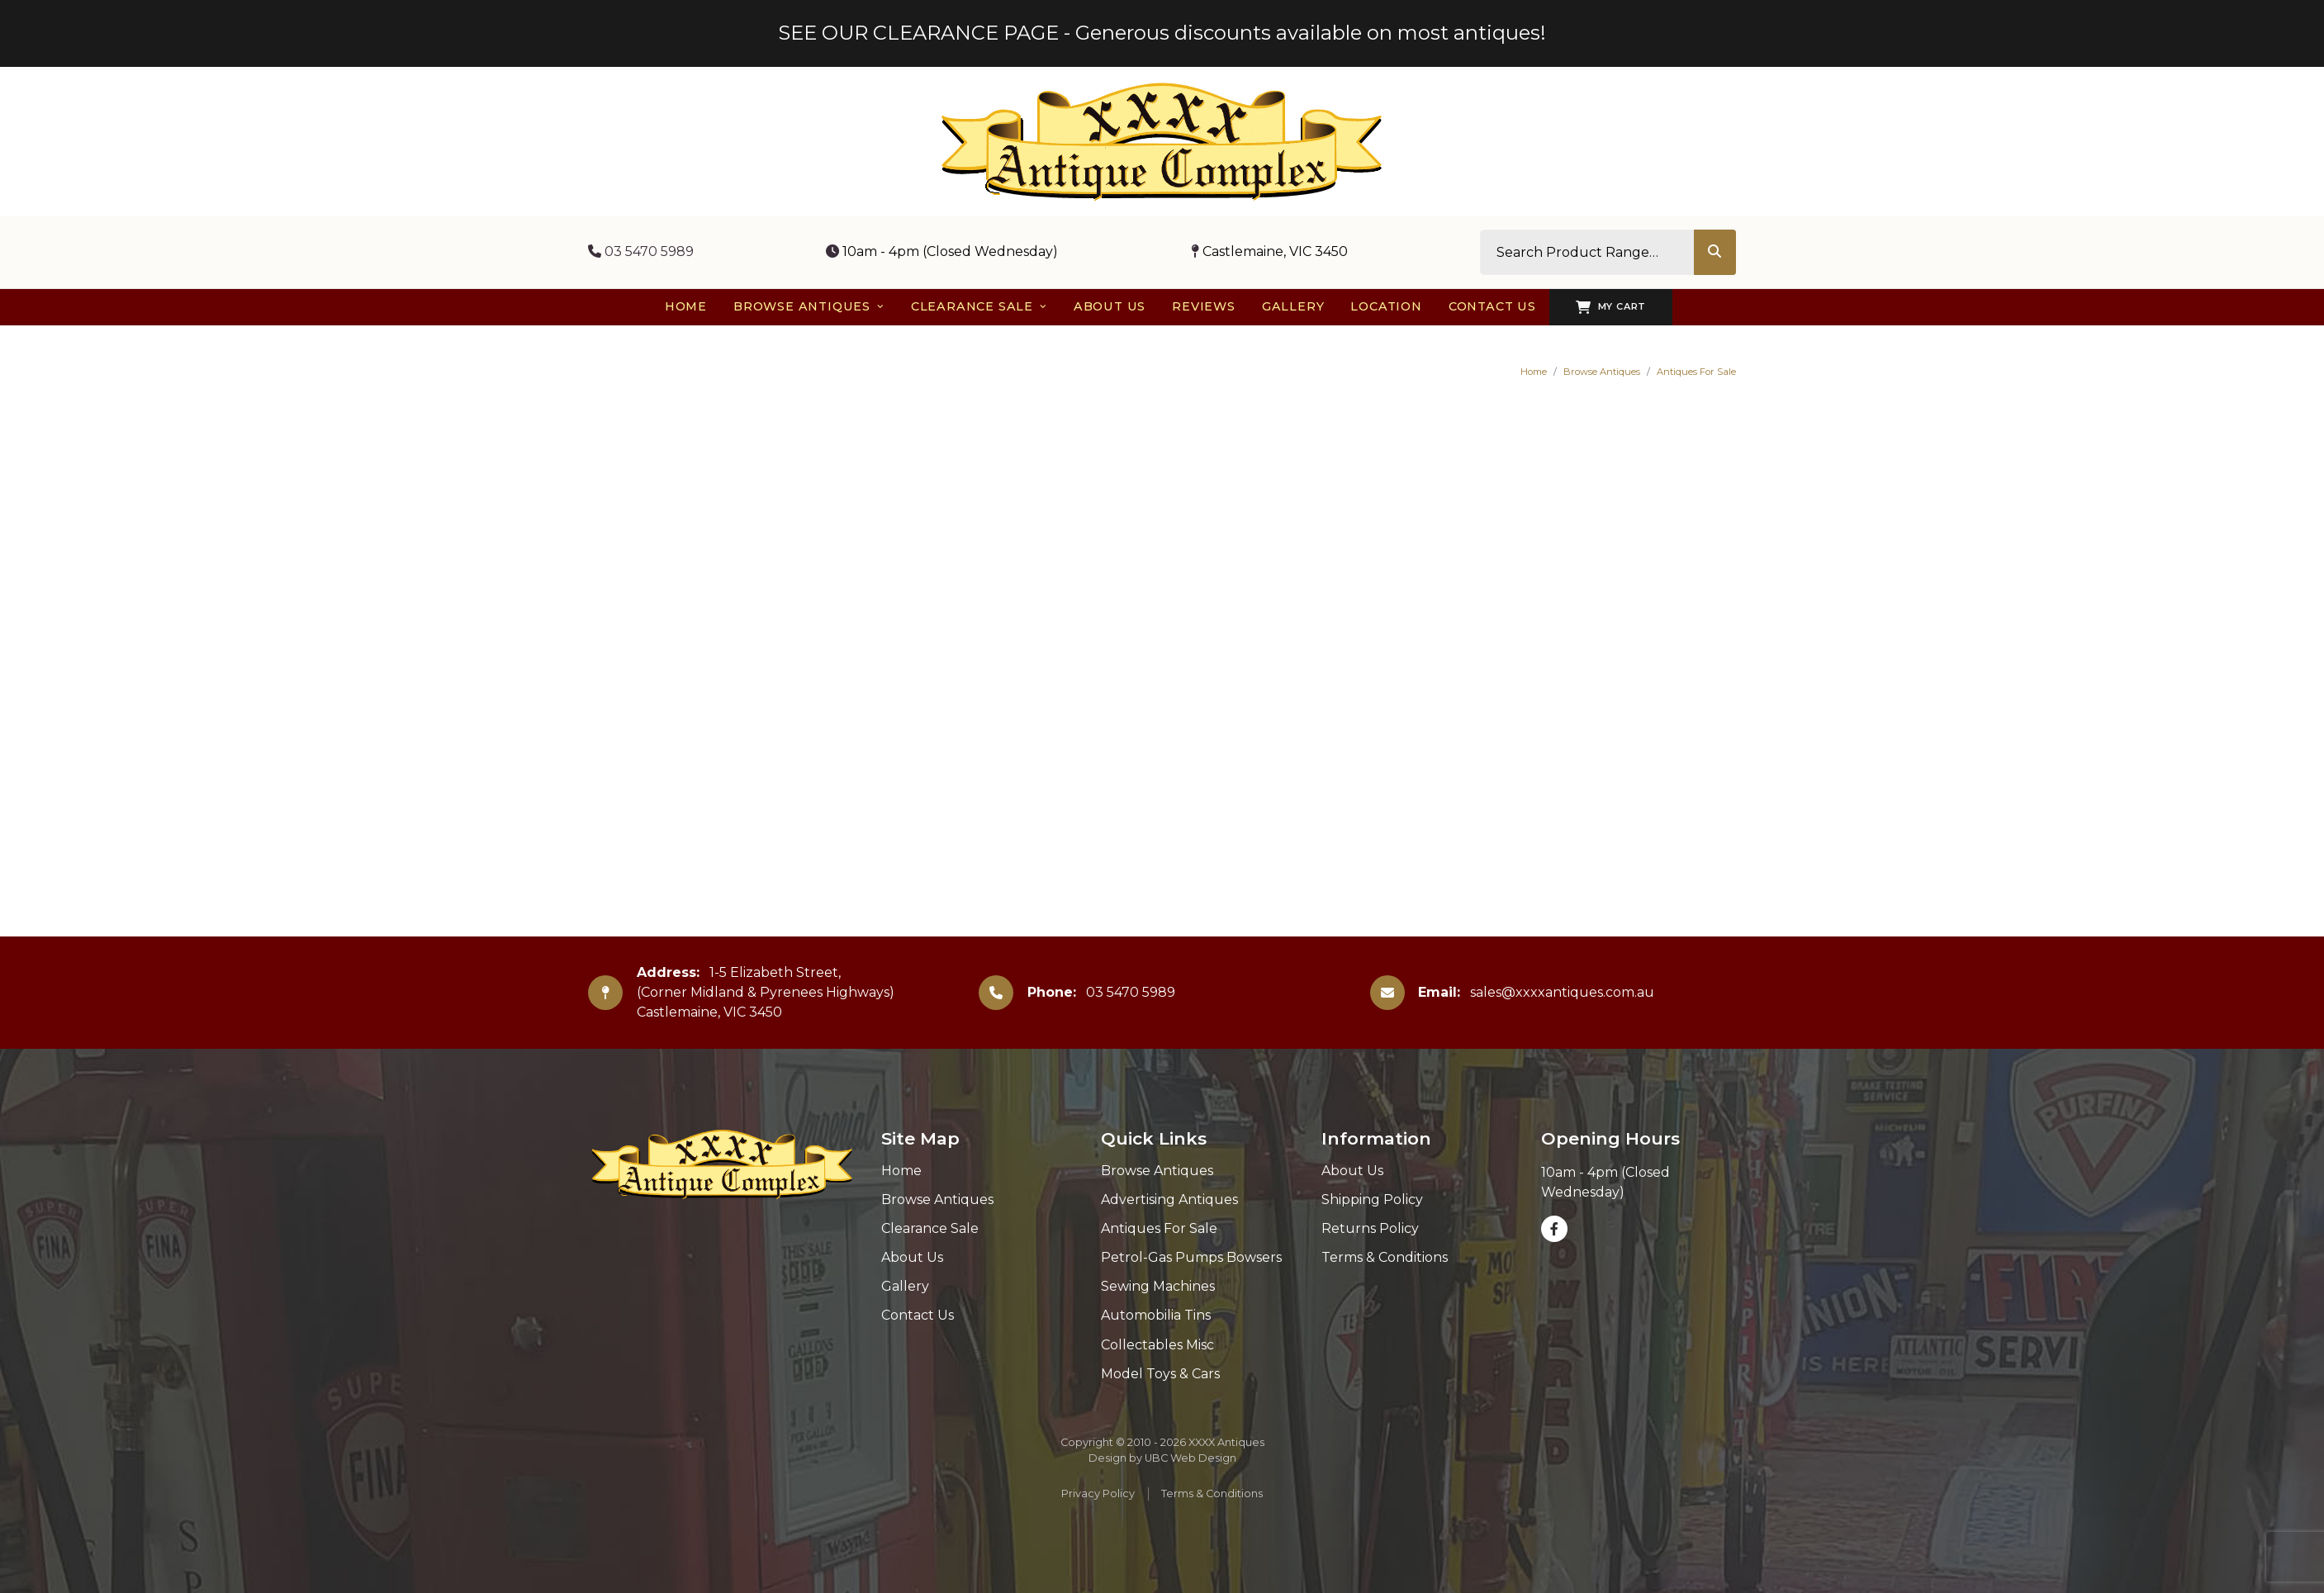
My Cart (1611, 307)
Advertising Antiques (1169, 1199)
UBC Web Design (1190, 1458)
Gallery (905, 1286)
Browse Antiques (1601, 371)
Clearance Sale (930, 1228)
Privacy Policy (1098, 1493)
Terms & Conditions (1384, 1257)
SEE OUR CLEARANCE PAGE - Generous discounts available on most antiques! (1162, 33)
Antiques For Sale (1696, 371)
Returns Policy (1370, 1228)
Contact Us (917, 1315)
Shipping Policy (1372, 1199)
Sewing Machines (1158, 1286)
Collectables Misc (1157, 1345)
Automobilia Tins (1156, 1315)
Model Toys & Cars (1160, 1374)
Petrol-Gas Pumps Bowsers (1191, 1257)
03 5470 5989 (641, 251)
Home (1533, 371)
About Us (912, 1257)
